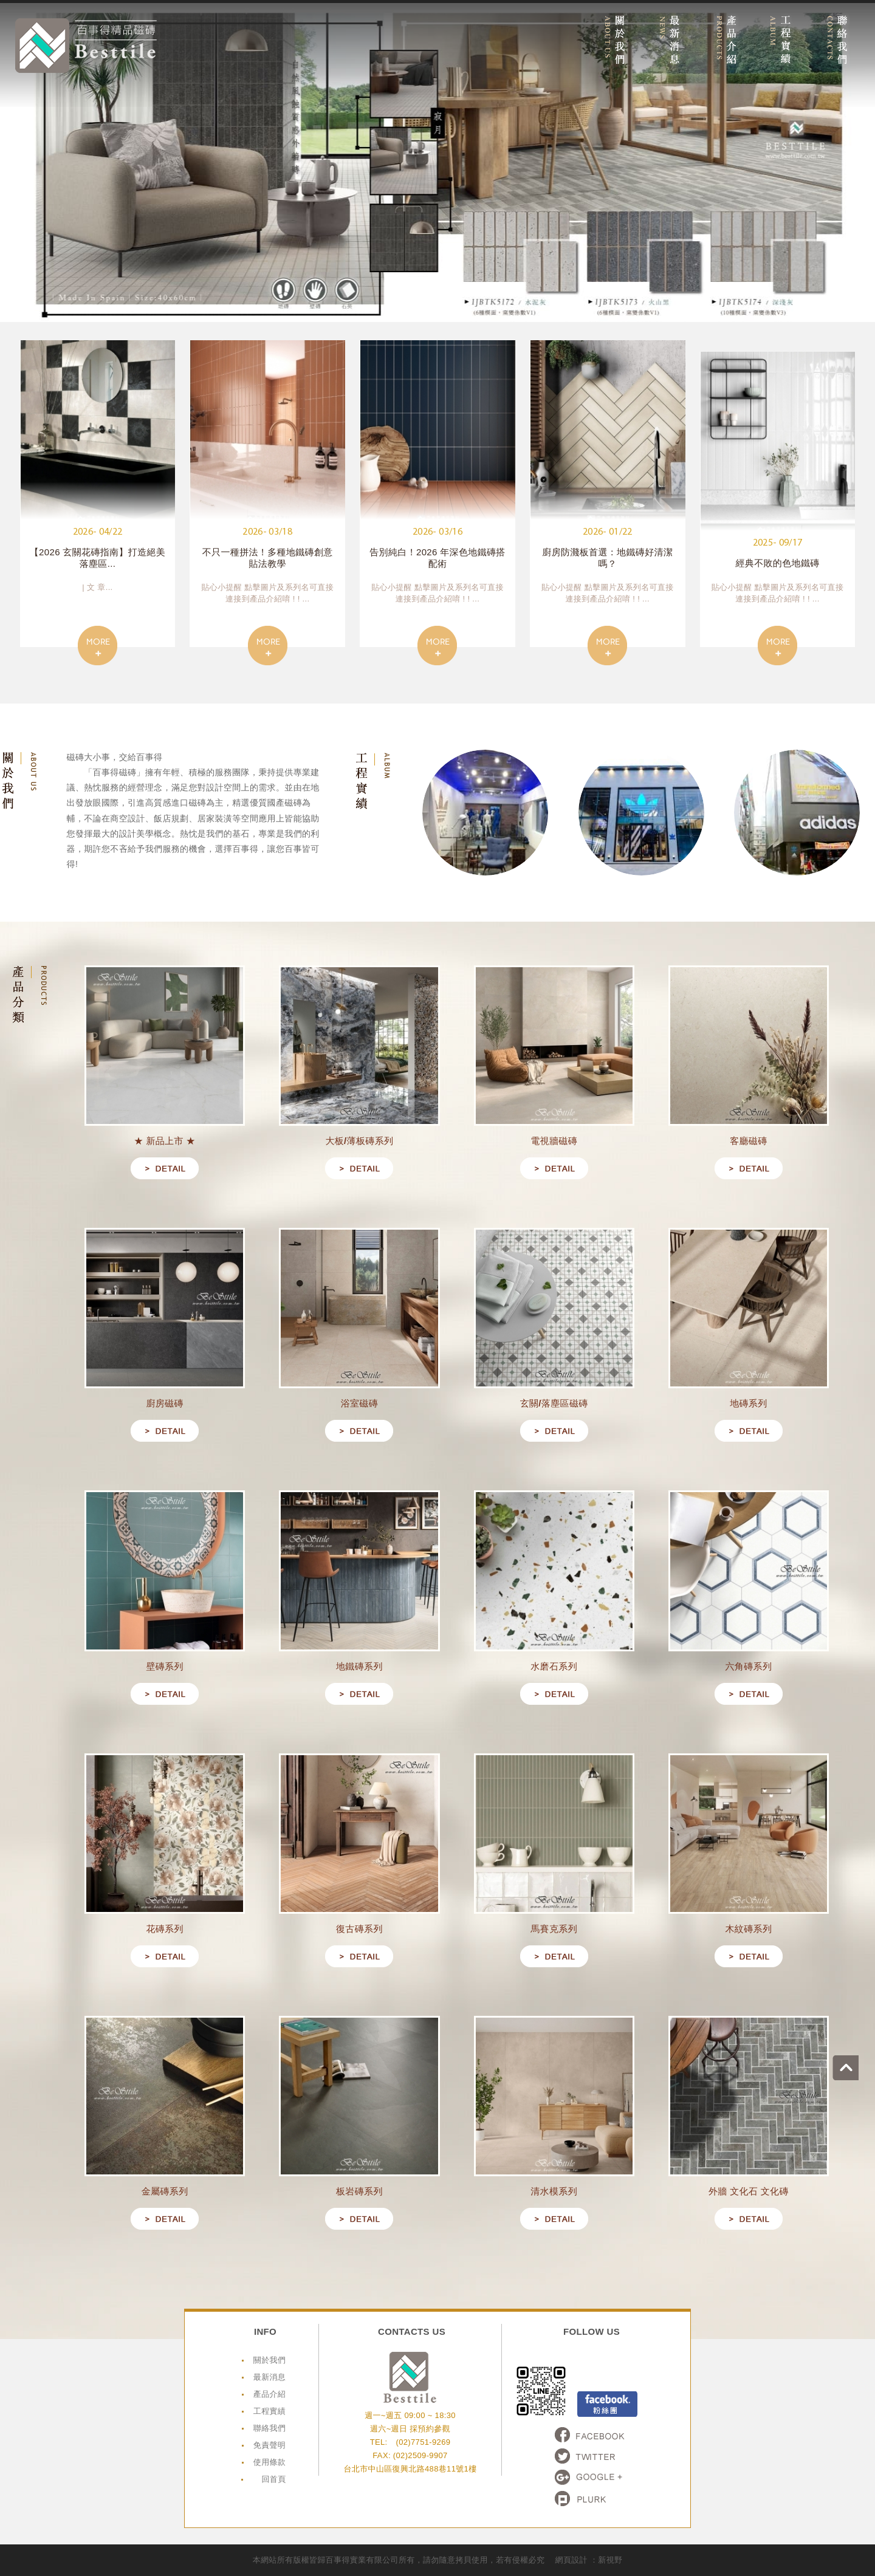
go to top (862, 2048)
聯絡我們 (269, 2428)
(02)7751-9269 (423, 2442)
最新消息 (269, 2377)
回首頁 (273, 2479)
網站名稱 (86, 45)
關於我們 (269, 2360)
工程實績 (269, 2411)
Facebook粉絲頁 (607, 2404)
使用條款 (269, 2462)
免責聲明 (269, 2445)
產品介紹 (269, 2394)
